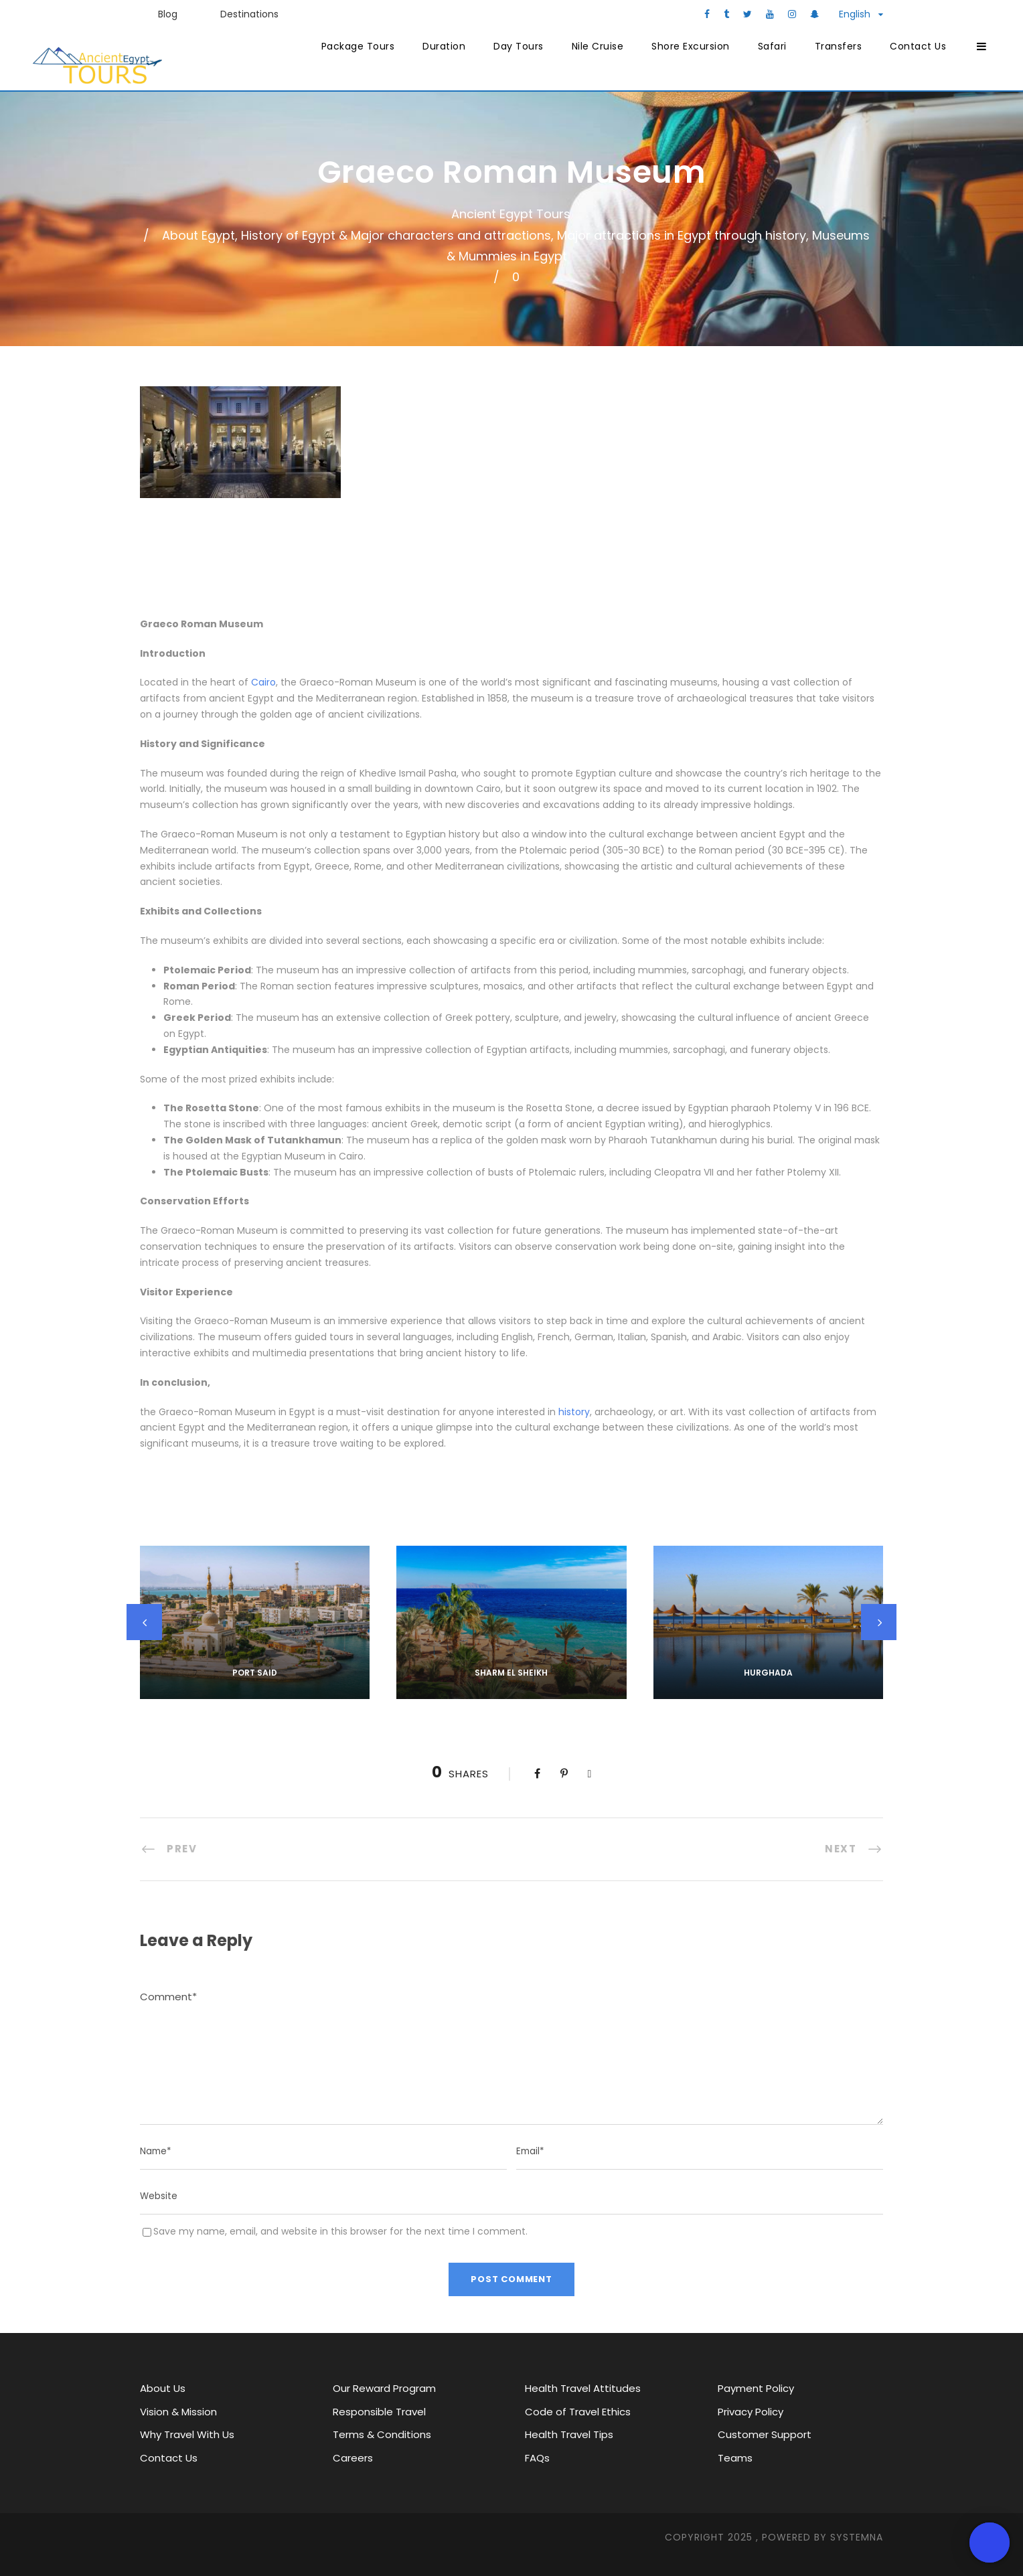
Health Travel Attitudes (583, 2388)
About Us (162, 2388)
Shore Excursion (690, 46)
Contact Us (918, 46)
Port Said (254, 1672)
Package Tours (358, 46)
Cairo (263, 682)
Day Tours (518, 46)
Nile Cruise (598, 46)
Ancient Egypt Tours (510, 214)
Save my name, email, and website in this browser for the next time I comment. (340, 2231)
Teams (735, 2458)
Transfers (838, 46)
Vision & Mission (178, 2412)
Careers (353, 2458)
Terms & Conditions (382, 2434)
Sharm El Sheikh (511, 1672)
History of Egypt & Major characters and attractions (396, 235)
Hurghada (768, 1672)
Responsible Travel (379, 2412)
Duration (443, 46)
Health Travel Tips (569, 2434)
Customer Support (764, 2434)
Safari (772, 46)
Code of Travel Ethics (578, 2412)
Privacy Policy (750, 2412)
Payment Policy (756, 2388)
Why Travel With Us (187, 2434)
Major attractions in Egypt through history (681, 235)
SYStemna (856, 2537)
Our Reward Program (384, 2388)
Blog (167, 14)
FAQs (537, 2458)
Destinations (249, 14)
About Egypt (198, 235)
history (574, 1412)
